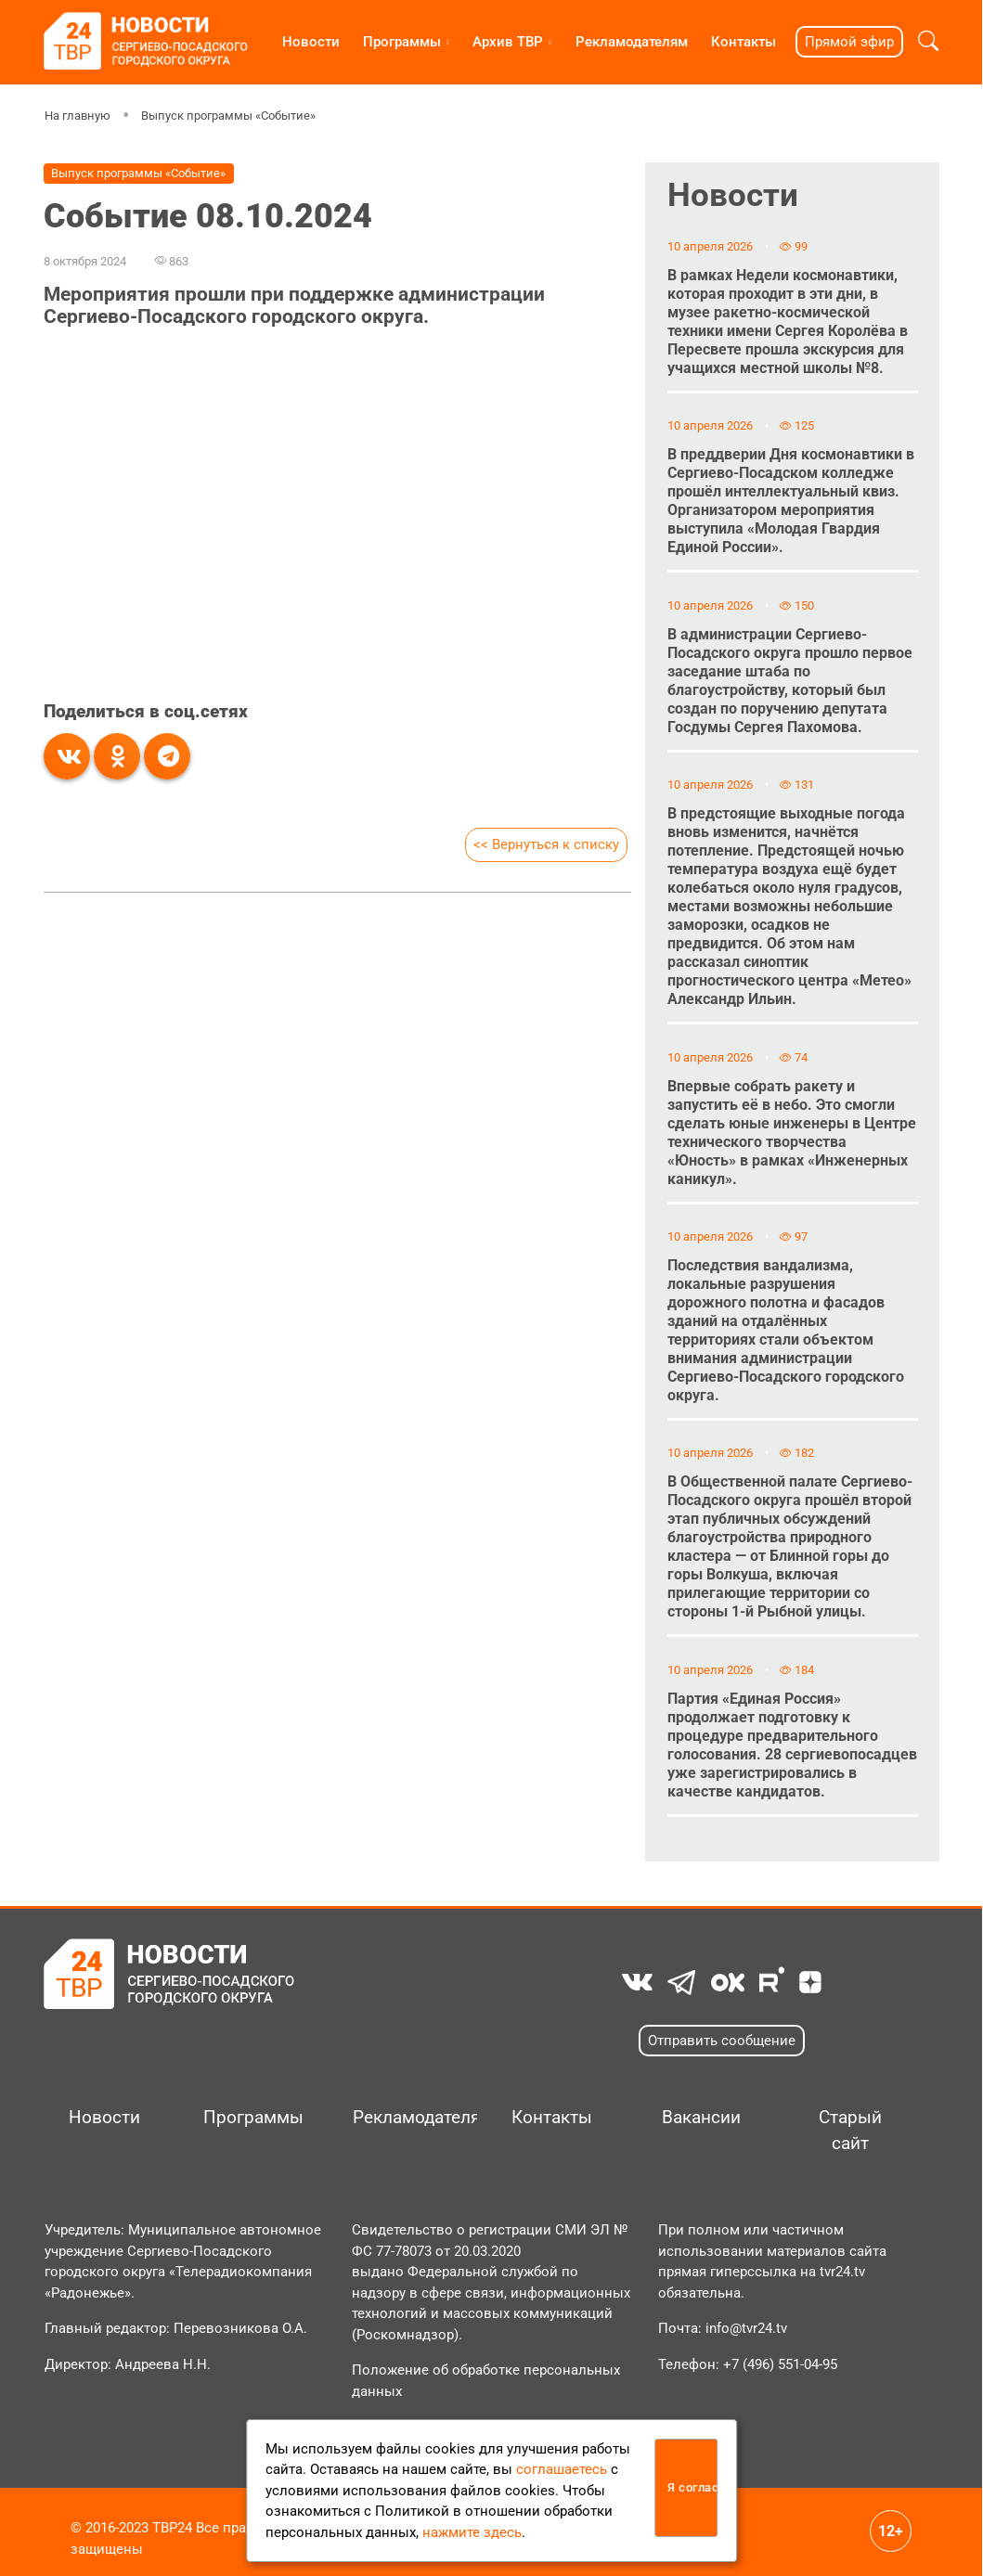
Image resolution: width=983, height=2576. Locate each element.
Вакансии (701, 2117)
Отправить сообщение (721, 2040)
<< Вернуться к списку (546, 844)
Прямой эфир (849, 41)
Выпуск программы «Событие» (227, 115)
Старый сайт (850, 2130)
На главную (77, 115)
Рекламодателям (632, 41)
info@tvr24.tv (746, 2328)
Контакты (743, 41)
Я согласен (692, 2487)
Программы (402, 41)
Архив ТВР (507, 41)
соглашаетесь (561, 2469)
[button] (928, 41)
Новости (311, 41)
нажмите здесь (472, 2532)
